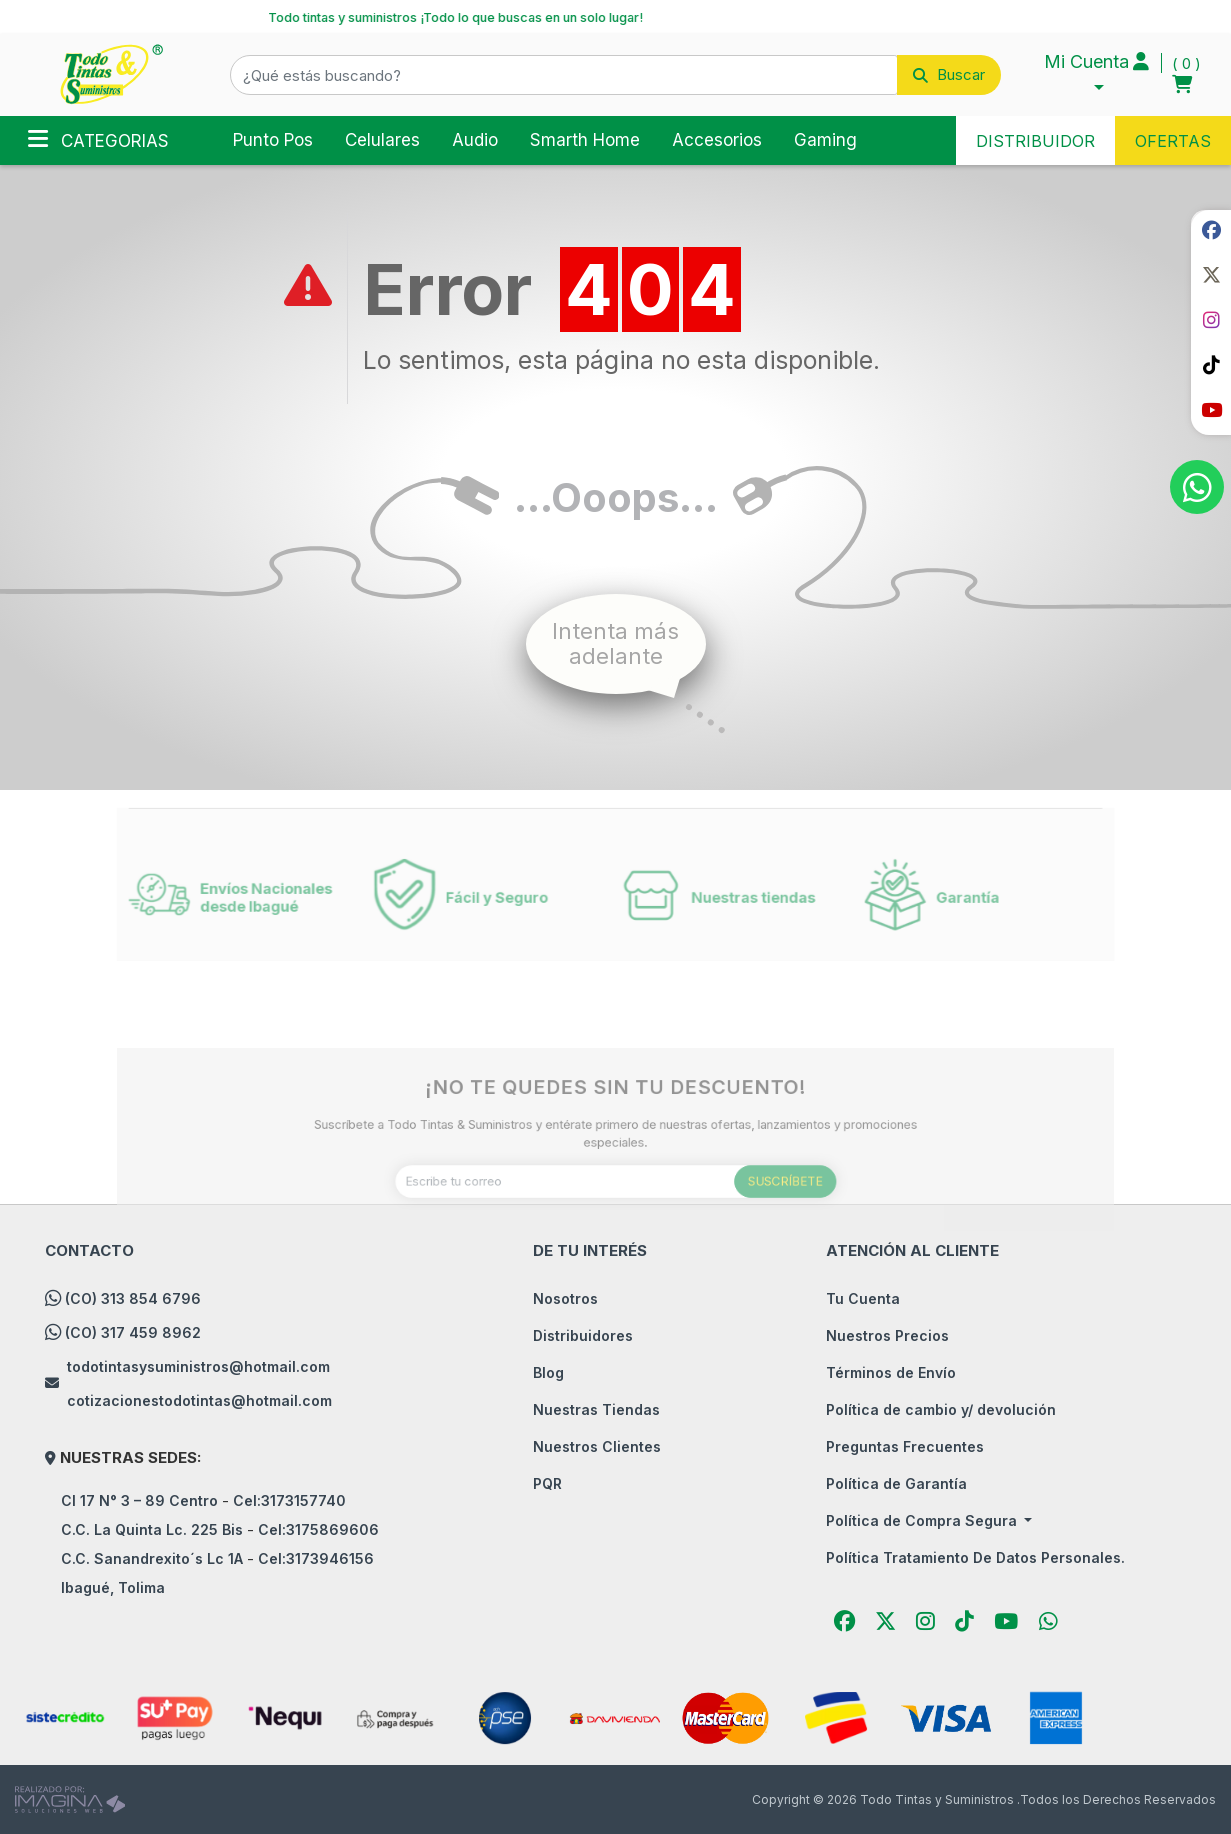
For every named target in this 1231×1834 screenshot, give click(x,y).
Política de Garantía (896, 1483)
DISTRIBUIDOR (1035, 141)
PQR (547, 1483)
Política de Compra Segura (923, 1520)
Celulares (382, 140)
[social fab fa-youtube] (1211, 410)
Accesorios (717, 140)
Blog (548, 1372)
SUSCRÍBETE (752, 1212)
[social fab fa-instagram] (1211, 320)
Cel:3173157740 (289, 1500)
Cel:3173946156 (316, 1558)
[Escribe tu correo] (615, 1212)
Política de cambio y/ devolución (941, 1409)
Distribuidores (583, 1335)
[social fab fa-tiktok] (1211, 365)
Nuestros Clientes (597, 1446)
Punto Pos (273, 140)
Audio (475, 140)
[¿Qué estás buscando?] (564, 75)
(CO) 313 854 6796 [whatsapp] (133, 1298)
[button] (615, 75)
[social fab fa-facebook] (1211, 230)
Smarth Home (585, 140)
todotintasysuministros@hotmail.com (198, 1366)
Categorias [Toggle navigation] (98, 139)
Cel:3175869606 (318, 1529)
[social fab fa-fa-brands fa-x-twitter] (1211, 275)
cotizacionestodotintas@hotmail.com (199, 1400)
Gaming (825, 140)
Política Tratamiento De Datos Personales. (975, 1557)
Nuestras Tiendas (596, 1409)
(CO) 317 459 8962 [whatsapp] (133, 1332)
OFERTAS (1173, 141)
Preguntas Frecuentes (905, 1446)
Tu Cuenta (863, 1298)
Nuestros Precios (887, 1335)
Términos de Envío (891, 1372)
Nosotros (565, 1298)
